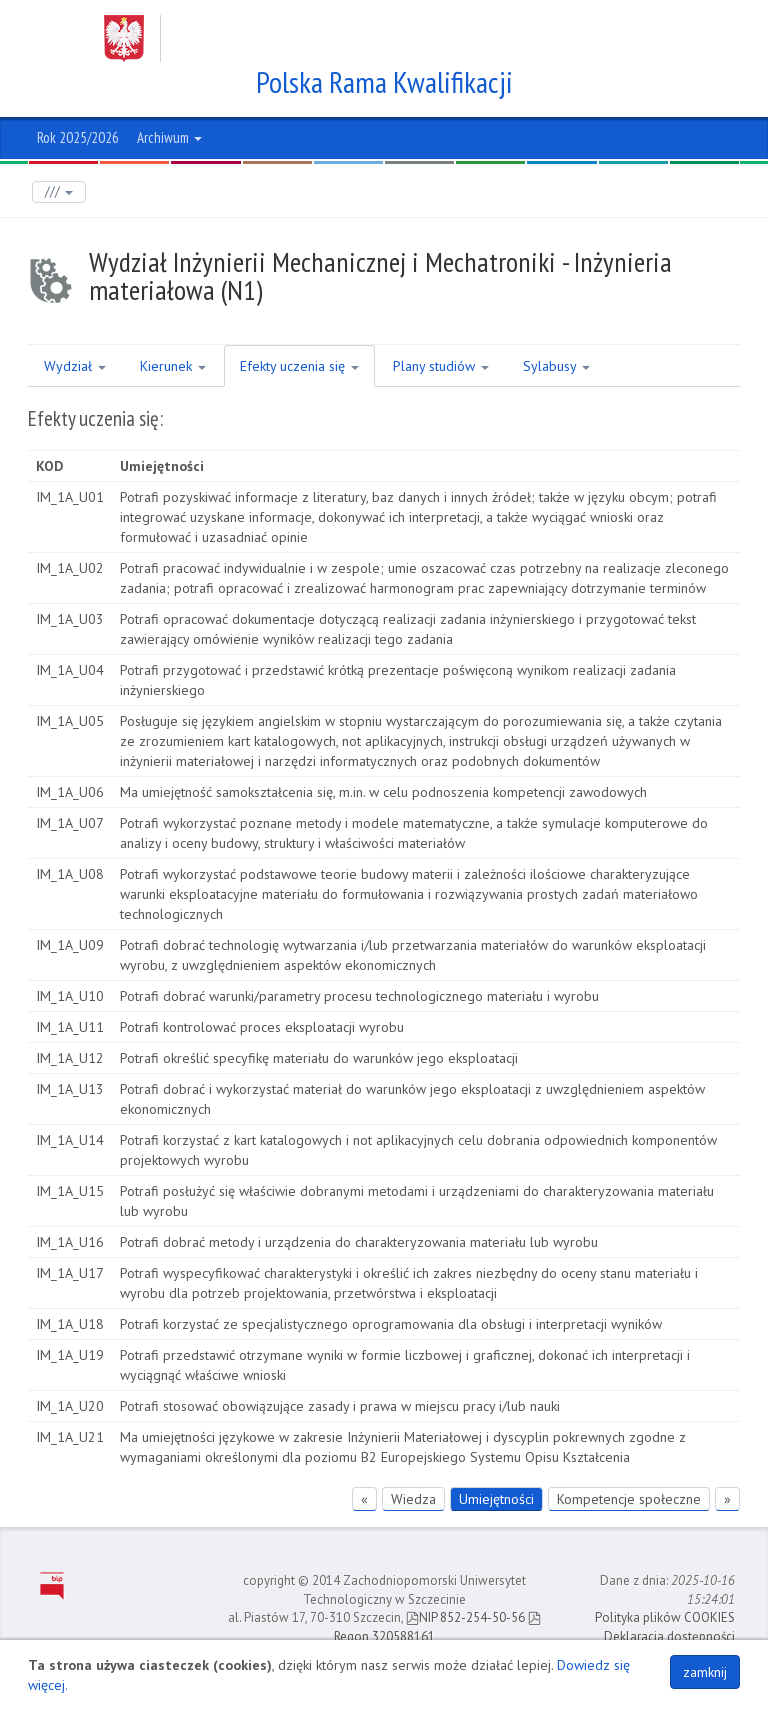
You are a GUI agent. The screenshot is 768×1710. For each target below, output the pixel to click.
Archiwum (169, 137)
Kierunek (173, 366)
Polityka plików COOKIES (665, 1617)
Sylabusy (556, 366)
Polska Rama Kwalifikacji (384, 82)
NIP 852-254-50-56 (465, 1617)
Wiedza (413, 1499)
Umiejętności (496, 1499)
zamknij (705, 1672)
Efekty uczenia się (299, 366)
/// (59, 191)
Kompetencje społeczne (629, 1499)
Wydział (75, 366)
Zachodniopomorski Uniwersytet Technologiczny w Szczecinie (365, 38)
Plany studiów (441, 366)
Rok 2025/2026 (78, 137)
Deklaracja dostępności (669, 1636)
